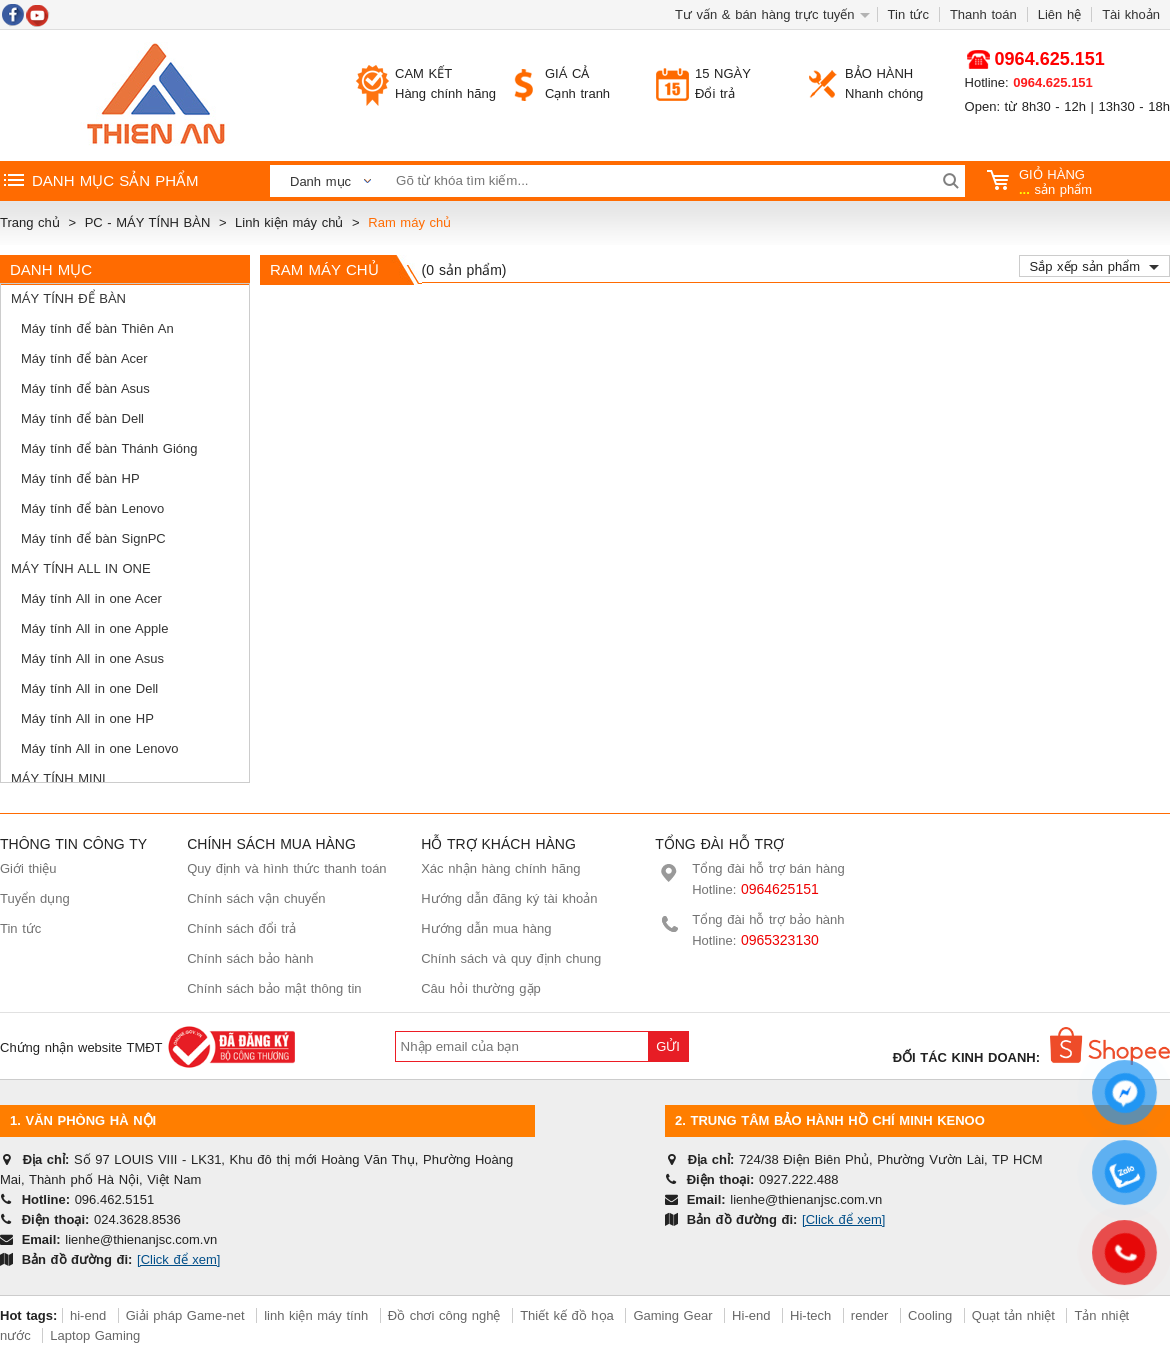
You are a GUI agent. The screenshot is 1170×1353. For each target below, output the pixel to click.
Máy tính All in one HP (87, 718)
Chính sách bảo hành (250, 958)
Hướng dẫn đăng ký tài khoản (509, 898)
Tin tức (908, 14)
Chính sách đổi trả (241, 928)
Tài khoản (1131, 14)
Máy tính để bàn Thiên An (97, 328)
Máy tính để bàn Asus (85, 388)
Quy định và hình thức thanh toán (286, 868)
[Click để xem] (178, 1259)
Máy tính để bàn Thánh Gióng (109, 448)
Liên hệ (1059, 14)
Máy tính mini (58, 778)
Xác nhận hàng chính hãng (500, 868)
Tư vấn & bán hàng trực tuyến (765, 14)
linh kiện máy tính (316, 1315)
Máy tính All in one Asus (92, 658)
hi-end (88, 1315)
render (870, 1315)
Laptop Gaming (95, 1335)
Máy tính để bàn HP (80, 478)
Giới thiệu (28, 868)
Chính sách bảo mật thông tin (274, 988)
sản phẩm (1040, 182)
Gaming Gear (675, 1315)
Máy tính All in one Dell (89, 688)
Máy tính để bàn (68, 298)
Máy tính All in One (81, 568)
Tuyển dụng (35, 898)
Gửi (668, 1046)
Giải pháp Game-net (185, 1315)
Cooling (930, 1315)
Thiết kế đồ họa (567, 1315)
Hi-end (751, 1315)
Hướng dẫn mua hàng (486, 928)
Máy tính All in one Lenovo (100, 748)
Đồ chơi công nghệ (444, 1315)
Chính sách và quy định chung (511, 958)
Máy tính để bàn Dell (82, 418)
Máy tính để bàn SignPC (93, 538)
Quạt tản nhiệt (1013, 1315)
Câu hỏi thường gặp (481, 988)
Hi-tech (810, 1315)
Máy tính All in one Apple (94, 628)
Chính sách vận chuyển (256, 898)
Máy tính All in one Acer (91, 598)
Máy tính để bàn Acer (84, 358)
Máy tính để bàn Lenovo (92, 508)
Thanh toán (983, 14)
